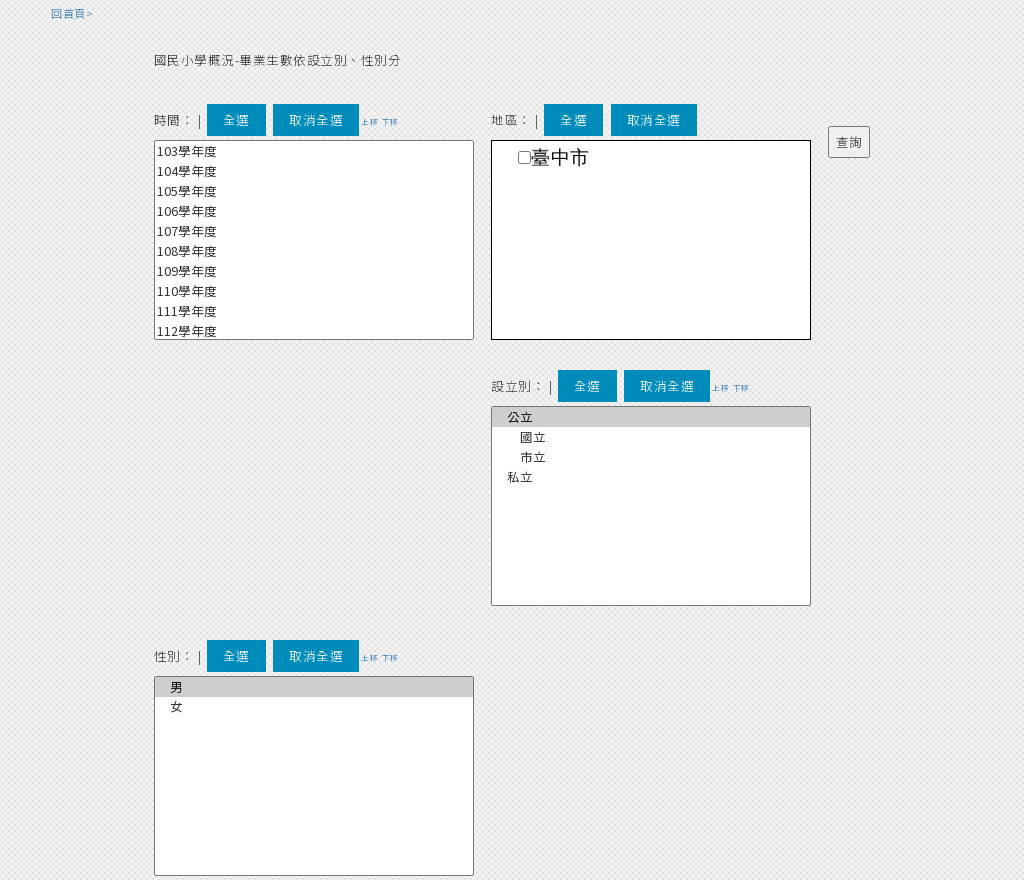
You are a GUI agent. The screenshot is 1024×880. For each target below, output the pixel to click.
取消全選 (316, 119)
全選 (236, 119)
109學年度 (314, 271)
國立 (651, 437)
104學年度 (314, 171)
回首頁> (72, 13)
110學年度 (314, 291)
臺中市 (560, 157)
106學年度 (314, 211)
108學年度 (314, 251)
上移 (369, 121)
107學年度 (314, 231)
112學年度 (314, 331)
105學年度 (314, 191)
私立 (651, 477)
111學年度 (314, 311)
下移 (390, 121)
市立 (651, 457)
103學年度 (314, 151)
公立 (651, 417)
